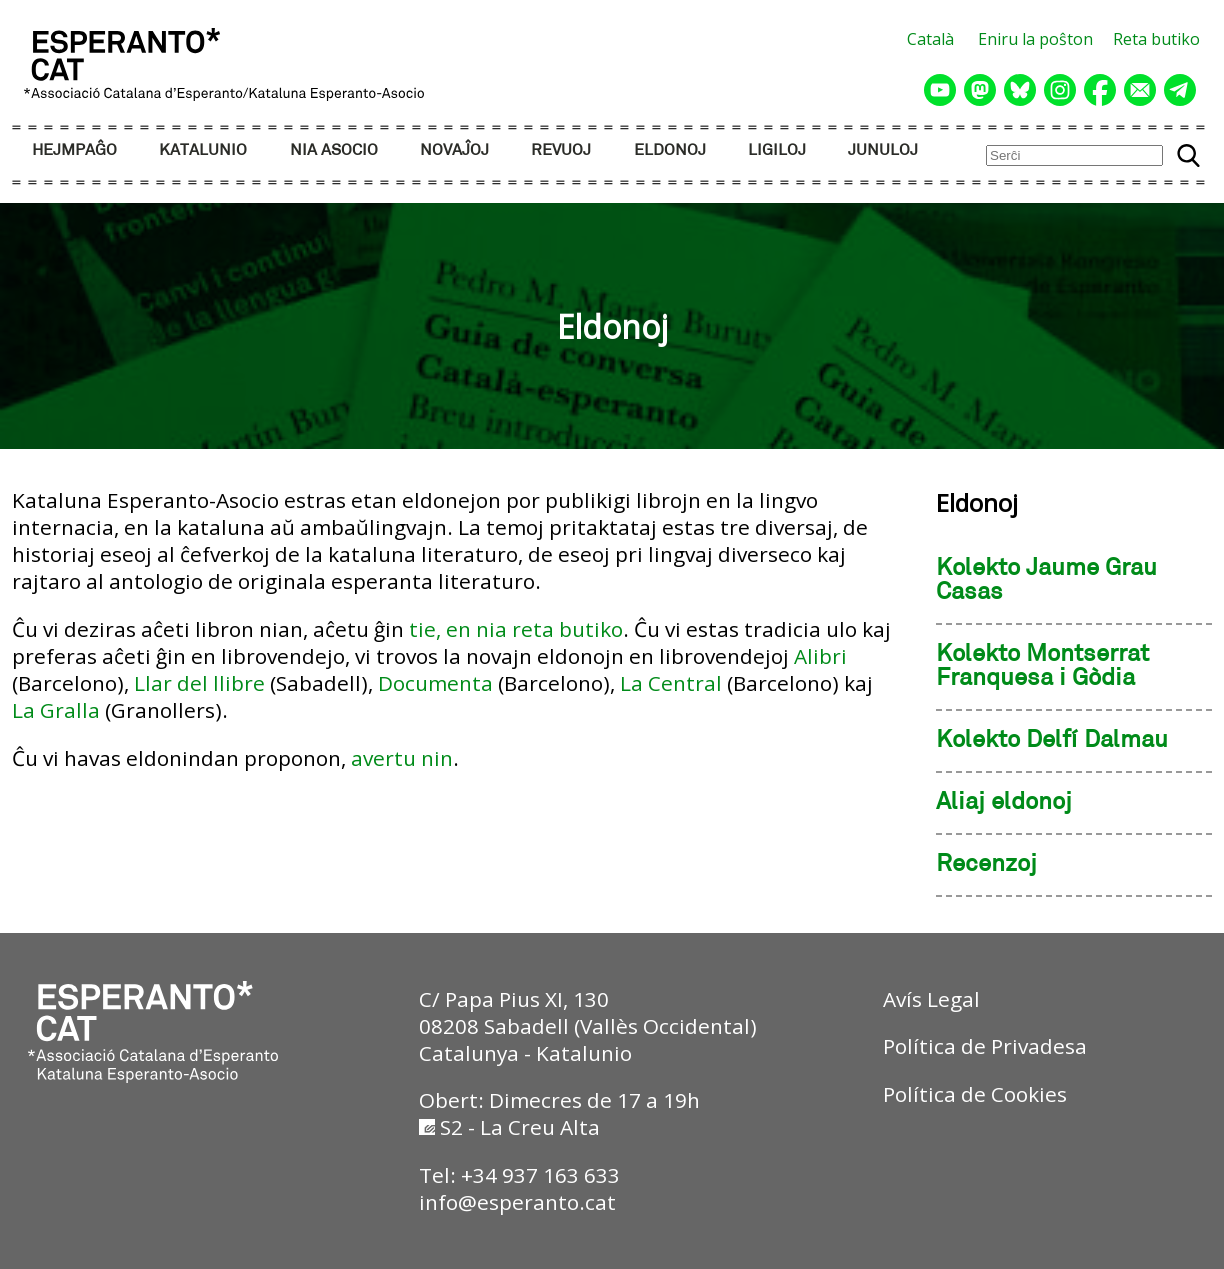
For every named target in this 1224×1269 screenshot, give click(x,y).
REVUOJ (561, 150)
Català (930, 39)
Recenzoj (986, 865)
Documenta (435, 683)
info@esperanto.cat (517, 1202)
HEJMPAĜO (74, 150)
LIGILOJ (777, 150)
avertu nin (402, 758)
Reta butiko (1156, 39)
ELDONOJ (670, 150)
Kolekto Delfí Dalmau (1052, 741)
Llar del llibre (199, 683)
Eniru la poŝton (1035, 39)
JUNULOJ (883, 150)
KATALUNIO (203, 150)
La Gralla (56, 710)
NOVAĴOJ (454, 150)
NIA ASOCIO (334, 150)
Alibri (820, 656)
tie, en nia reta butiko (516, 629)
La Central (671, 683)
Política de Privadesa (985, 1046)
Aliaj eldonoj (1004, 803)
